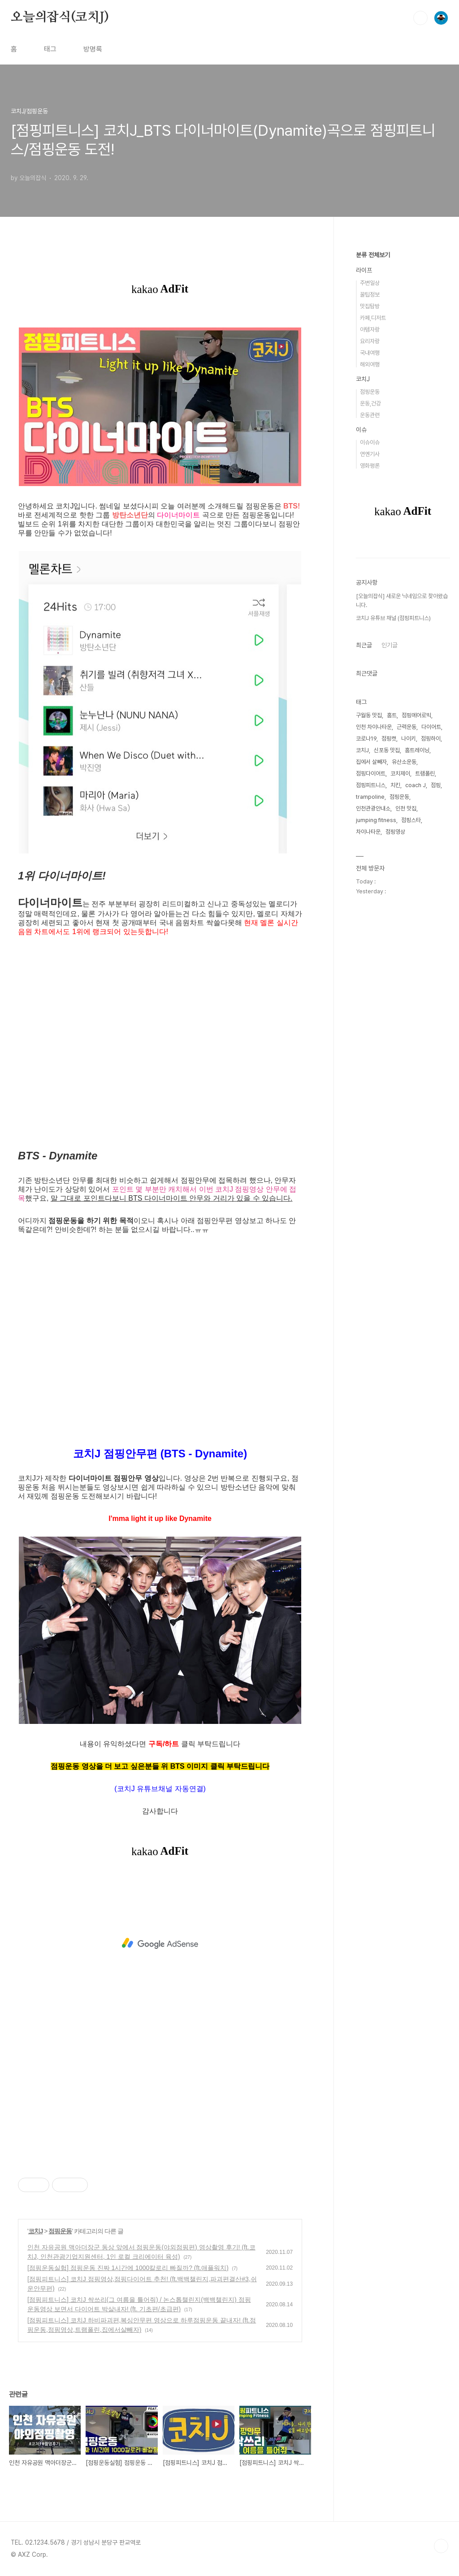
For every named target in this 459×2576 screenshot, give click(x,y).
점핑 (436, 785)
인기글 (389, 645)
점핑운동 (60, 2231)
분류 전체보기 (373, 254)
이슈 (361, 429)
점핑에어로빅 (416, 715)
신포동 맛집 (387, 750)
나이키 (408, 738)
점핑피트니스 (370, 785)
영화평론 (370, 465)
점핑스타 (411, 820)
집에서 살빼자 (371, 761)
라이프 (364, 270)
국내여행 (370, 352)
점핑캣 (388, 738)
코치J (35, 2231)
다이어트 (431, 727)
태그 (50, 49)
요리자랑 (370, 341)
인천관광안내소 (373, 808)
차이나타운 (368, 831)
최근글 (364, 645)
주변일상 (370, 283)
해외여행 (370, 364)
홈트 (392, 715)
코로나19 (366, 738)
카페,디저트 (373, 317)
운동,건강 (370, 403)
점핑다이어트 (370, 773)
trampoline (370, 796)
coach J (415, 785)
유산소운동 (404, 761)
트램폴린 (425, 773)
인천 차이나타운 (374, 727)
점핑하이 (431, 738)
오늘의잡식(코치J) (60, 17)
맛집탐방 (370, 306)
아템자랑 (370, 329)
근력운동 (406, 727)
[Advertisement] (160, 1943)
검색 (420, 18)
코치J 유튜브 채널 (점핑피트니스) (393, 618)
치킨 (395, 785)
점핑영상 (395, 831)
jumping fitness (376, 820)
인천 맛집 (405, 808)
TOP (441, 2546)
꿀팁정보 (370, 294)
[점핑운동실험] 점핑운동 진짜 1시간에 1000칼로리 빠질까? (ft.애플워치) (128, 2267)
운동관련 (370, 415)
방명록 (92, 49)
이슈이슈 (370, 442)
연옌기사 (370, 454)
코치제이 (400, 773)
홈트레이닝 (417, 750)
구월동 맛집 (369, 715)
